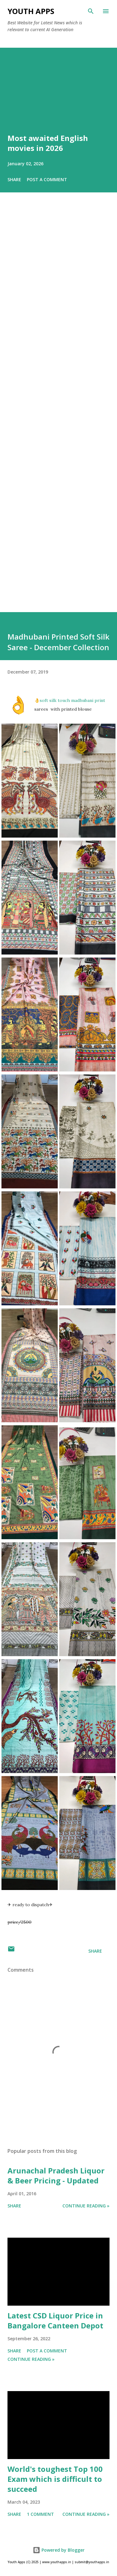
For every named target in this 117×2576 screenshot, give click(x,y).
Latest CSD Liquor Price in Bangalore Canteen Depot (55, 2320)
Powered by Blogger (59, 2550)
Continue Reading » (86, 2206)
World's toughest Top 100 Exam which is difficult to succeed (55, 2479)
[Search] (91, 11)
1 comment (40, 2514)
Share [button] (14, 179)
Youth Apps (30, 11)
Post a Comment (47, 179)
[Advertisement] (58, 411)
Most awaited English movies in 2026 (47, 143)
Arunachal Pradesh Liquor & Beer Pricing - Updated (56, 2175)
